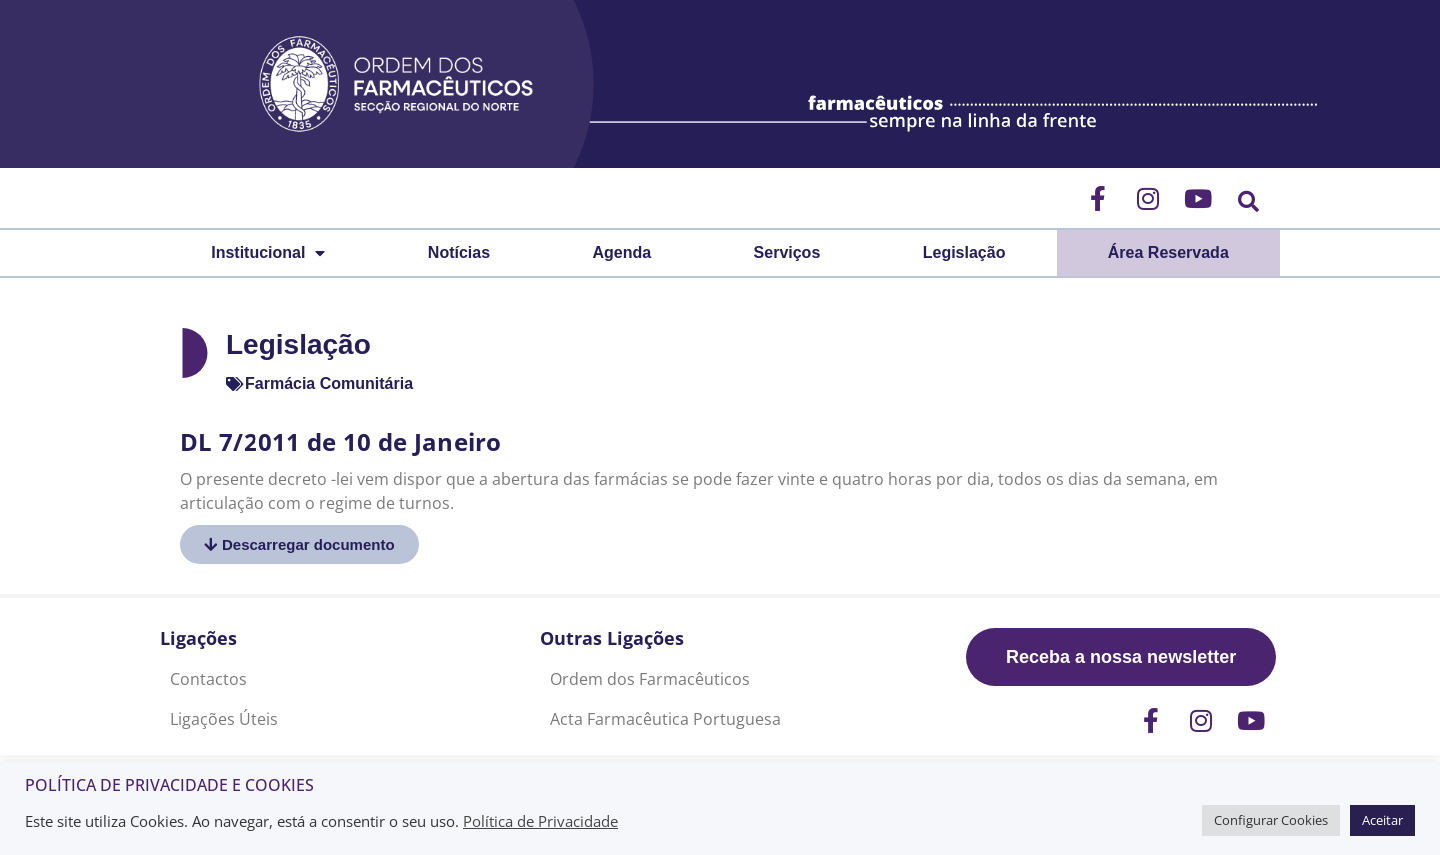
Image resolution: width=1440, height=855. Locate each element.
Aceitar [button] (1382, 820)
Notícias (459, 252)
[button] (1248, 201)
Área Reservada (1168, 252)
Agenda (622, 252)
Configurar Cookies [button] (1271, 820)
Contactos (208, 679)
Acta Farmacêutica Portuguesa (665, 719)
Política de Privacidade (540, 821)
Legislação (964, 252)
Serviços (787, 252)
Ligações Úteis (224, 719)
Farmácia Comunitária (329, 383)
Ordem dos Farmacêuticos (650, 679)
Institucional (268, 253)
